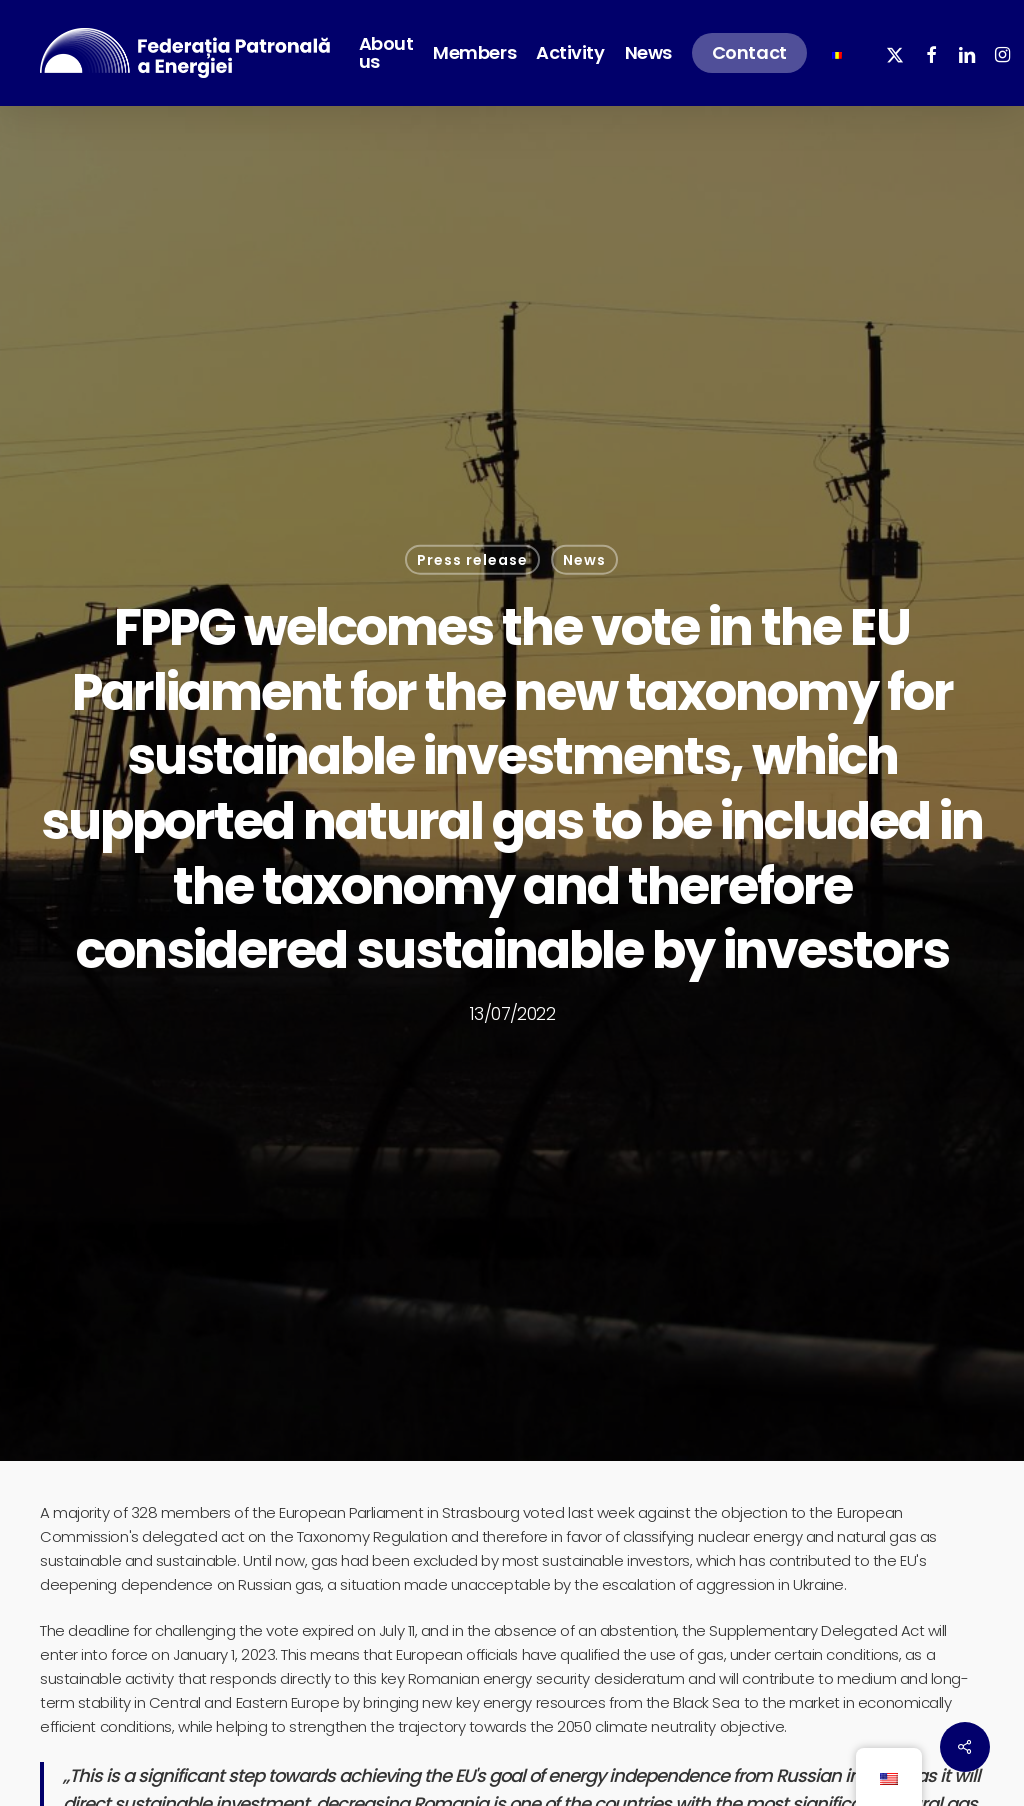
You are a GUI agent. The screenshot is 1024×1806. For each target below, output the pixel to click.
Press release (472, 560)
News (584, 560)
